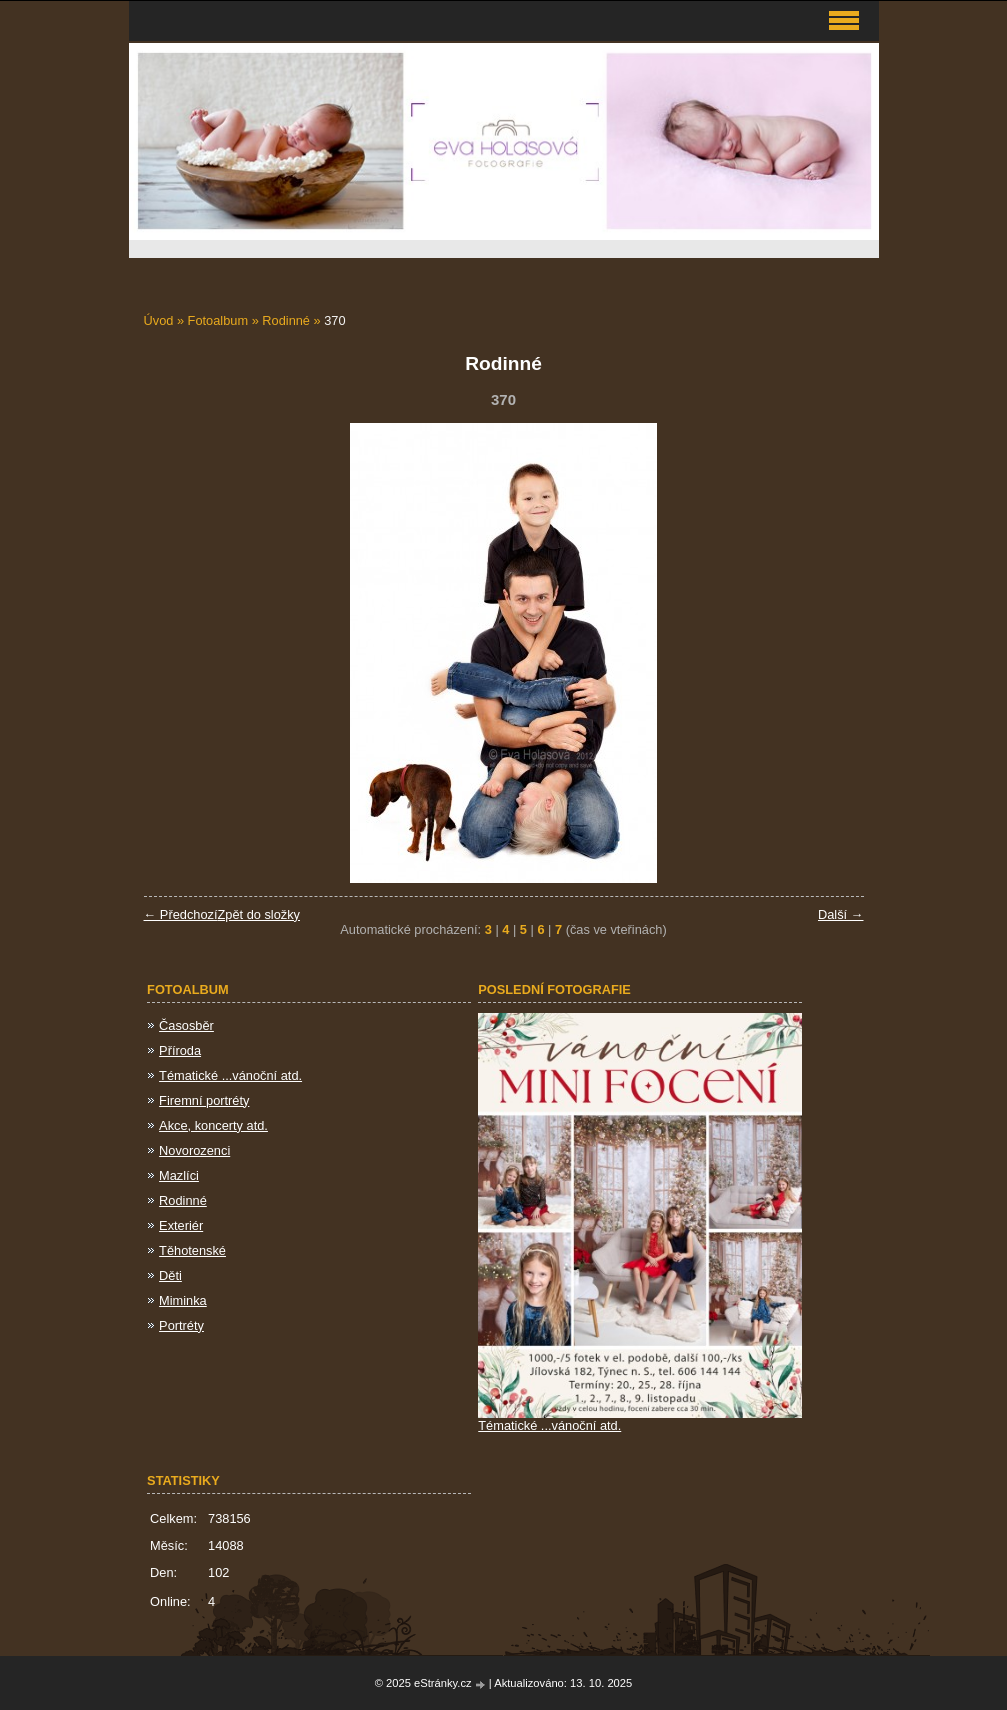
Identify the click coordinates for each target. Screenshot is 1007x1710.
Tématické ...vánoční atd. (230, 1075)
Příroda (180, 1050)
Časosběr (186, 1025)
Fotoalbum (218, 320)
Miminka (183, 1300)
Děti (170, 1275)
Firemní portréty (204, 1100)
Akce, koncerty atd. (213, 1125)
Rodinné (287, 320)
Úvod (159, 320)
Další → (841, 914)
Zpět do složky (258, 914)
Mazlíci (179, 1175)
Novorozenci (194, 1150)
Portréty (181, 1325)
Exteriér (181, 1225)
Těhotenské (192, 1250)
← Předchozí (181, 914)
